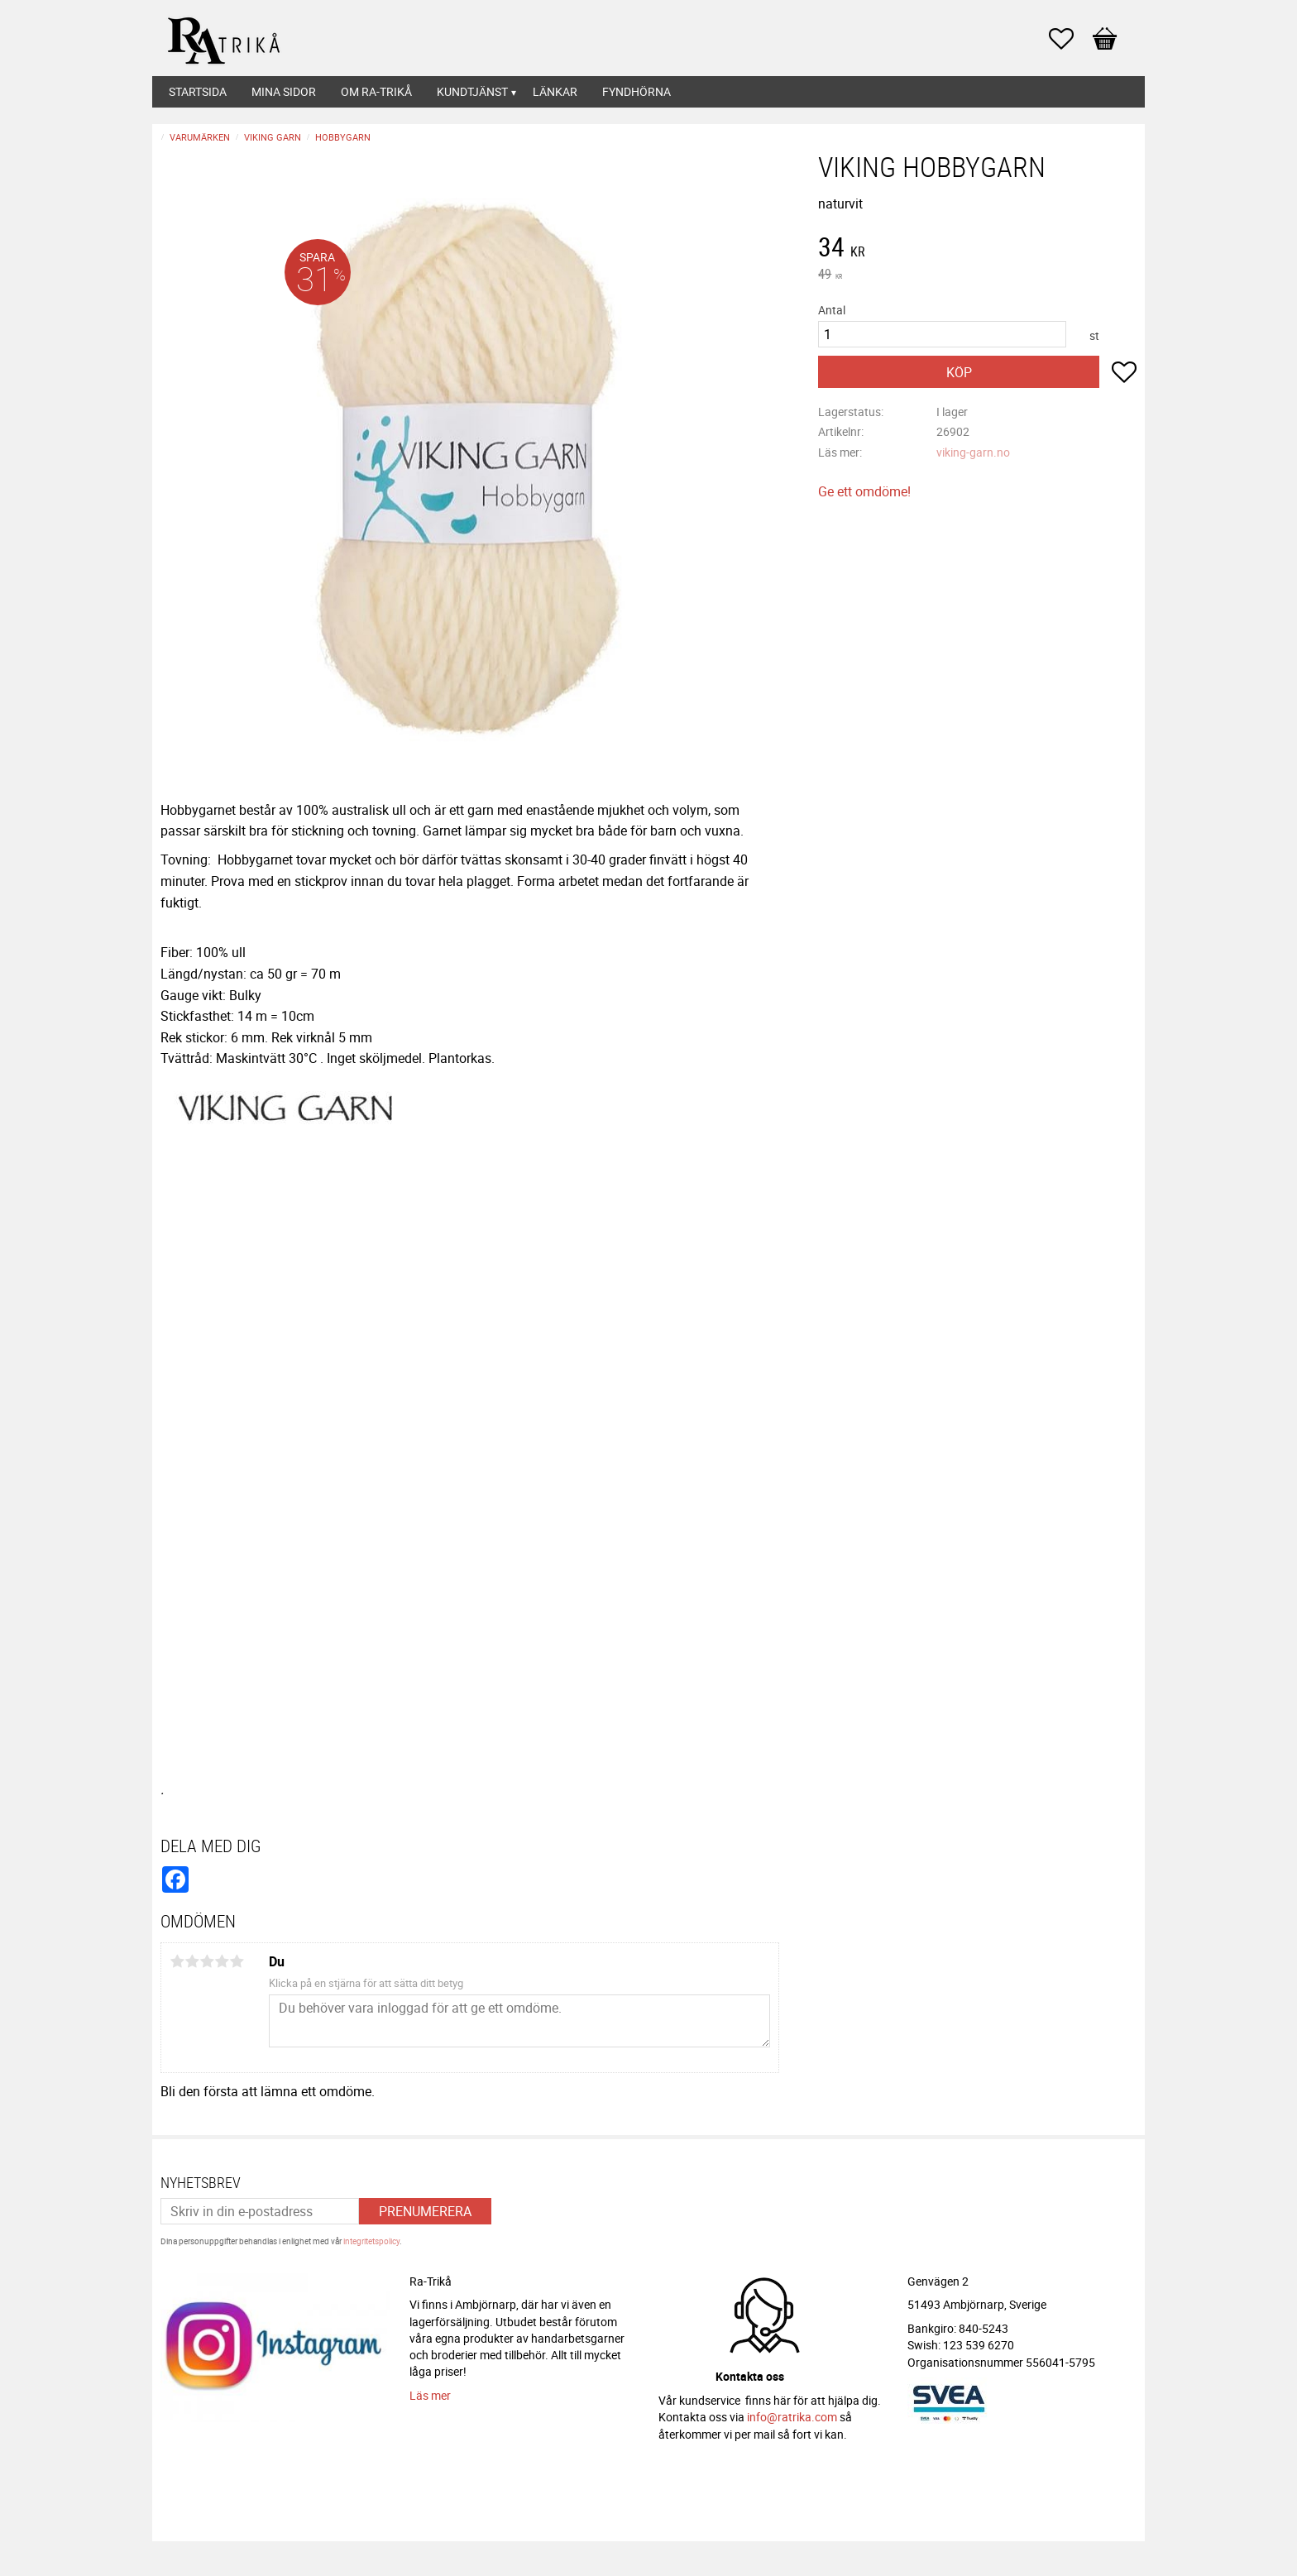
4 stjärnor (221, 1961)
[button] (1069, 38)
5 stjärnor (236, 1961)
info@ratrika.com (792, 2417)
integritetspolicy (371, 2241)
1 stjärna (177, 1961)
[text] (977, 249)
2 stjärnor (191, 1961)
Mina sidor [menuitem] (283, 91)
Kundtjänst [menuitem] (472, 91)
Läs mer (430, 2395)
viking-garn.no (973, 452)
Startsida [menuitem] (198, 91)
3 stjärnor (206, 1961)
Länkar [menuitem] (555, 91)
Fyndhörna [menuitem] (636, 91)
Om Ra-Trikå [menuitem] (376, 91)
